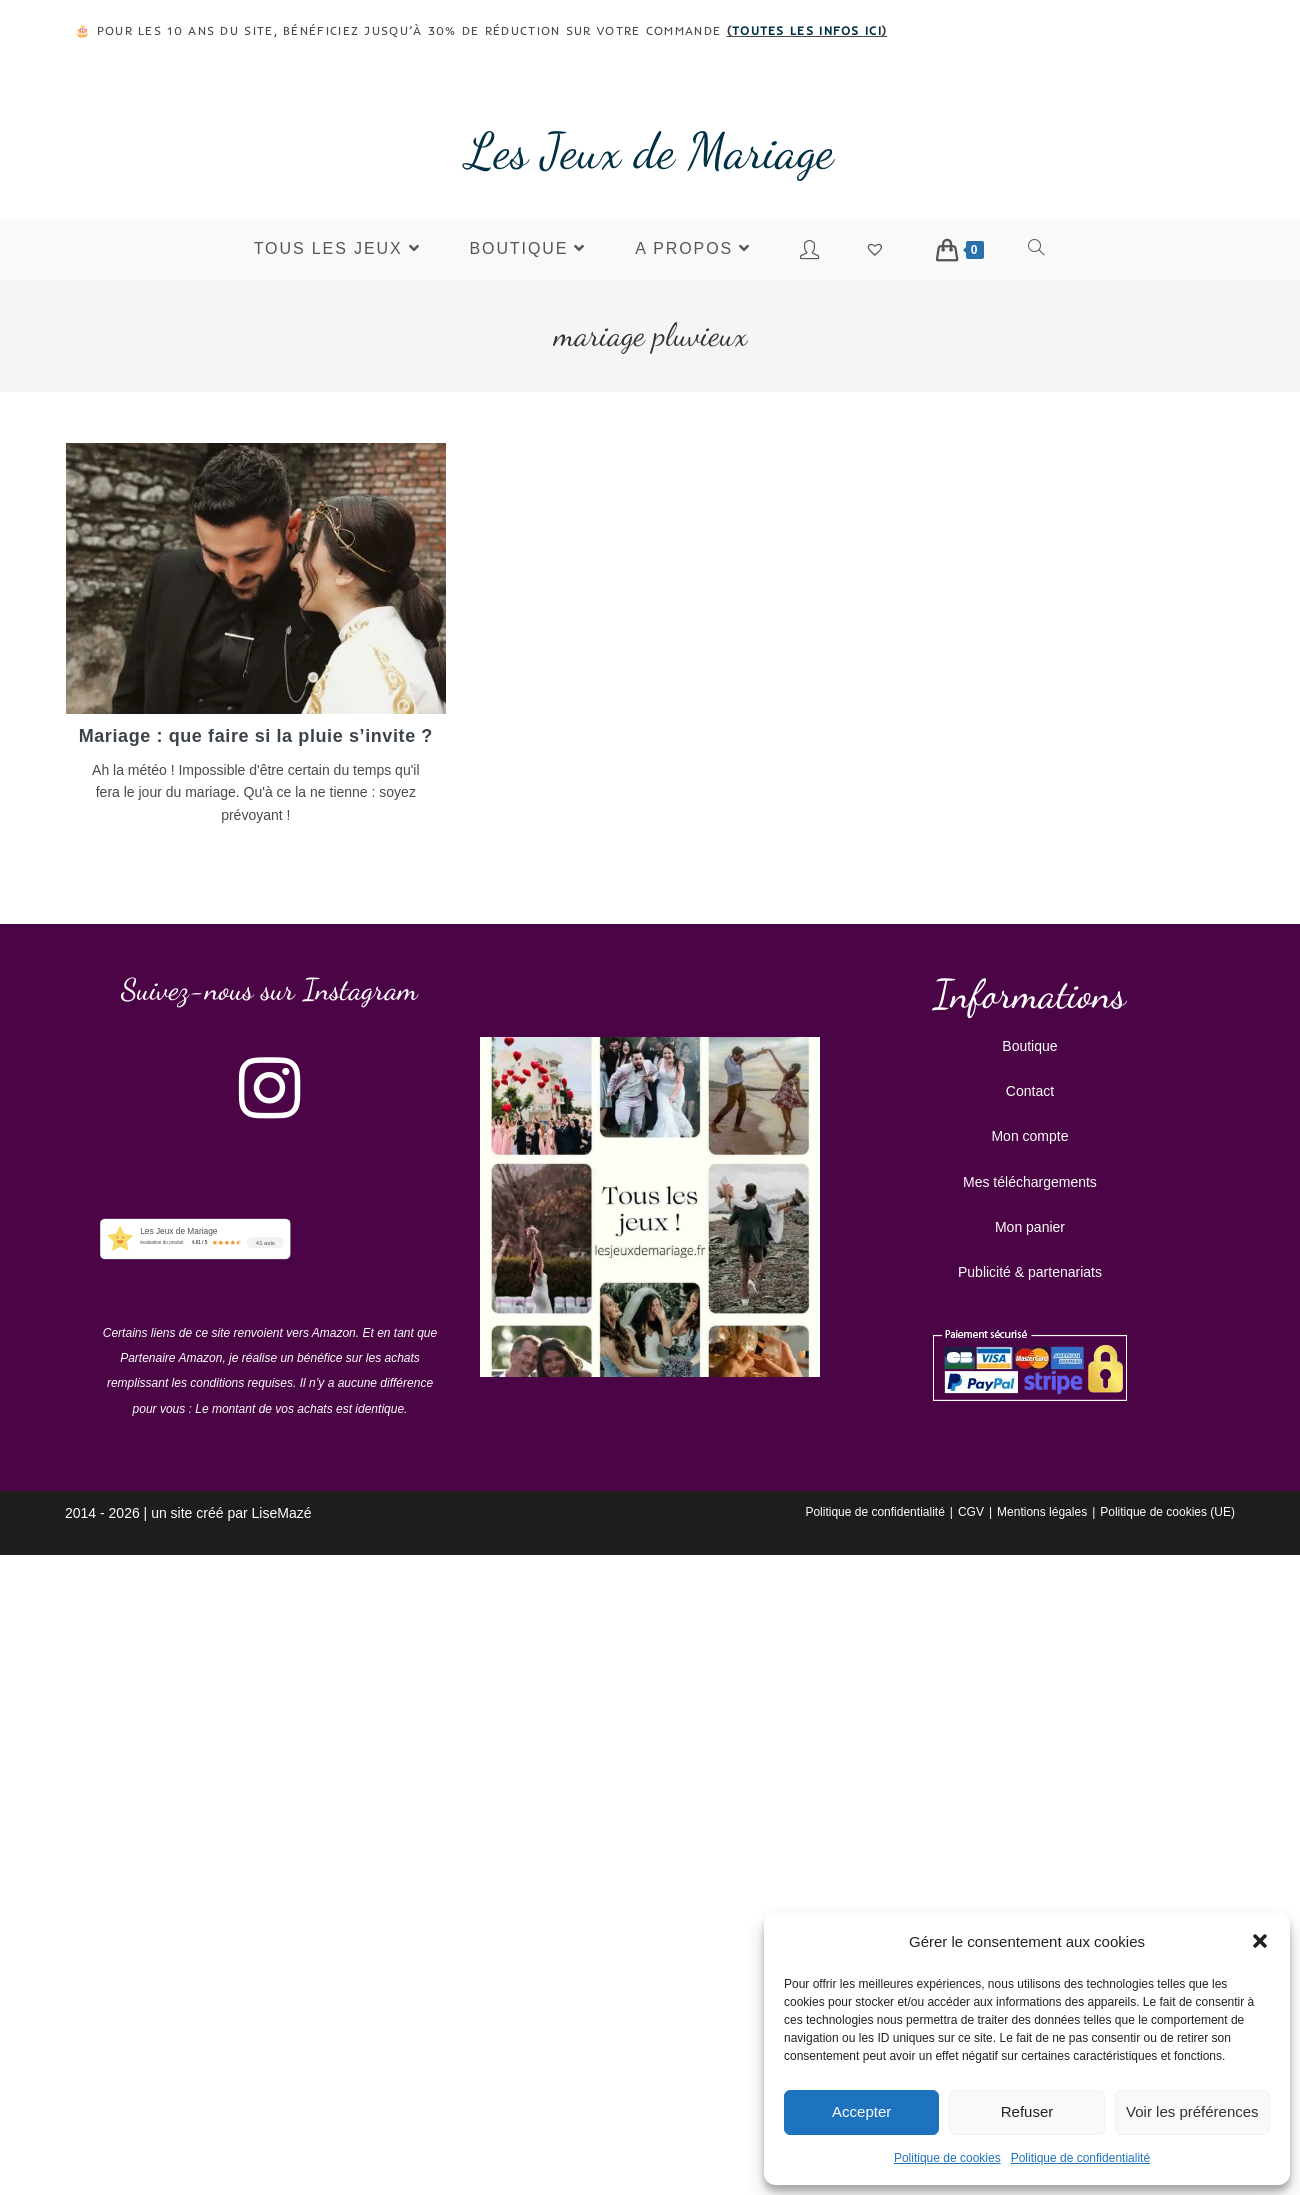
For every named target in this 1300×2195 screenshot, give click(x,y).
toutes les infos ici (807, 30)
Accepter (861, 2111)
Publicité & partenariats (1030, 1270)
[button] (1260, 1941)
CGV (971, 1510)
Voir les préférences (1192, 2111)
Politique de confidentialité (1080, 2158)
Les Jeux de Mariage (650, 151)
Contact (1030, 1089)
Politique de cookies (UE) (1167, 1510)
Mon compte (1029, 1134)
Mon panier (1030, 1225)
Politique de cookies (947, 2158)
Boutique (1029, 1044)
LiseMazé (282, 1511)
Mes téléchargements (1030, 1180)
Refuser (1027, 2111)
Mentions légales (1042, 1510)
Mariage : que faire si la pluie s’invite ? (256, 736)
